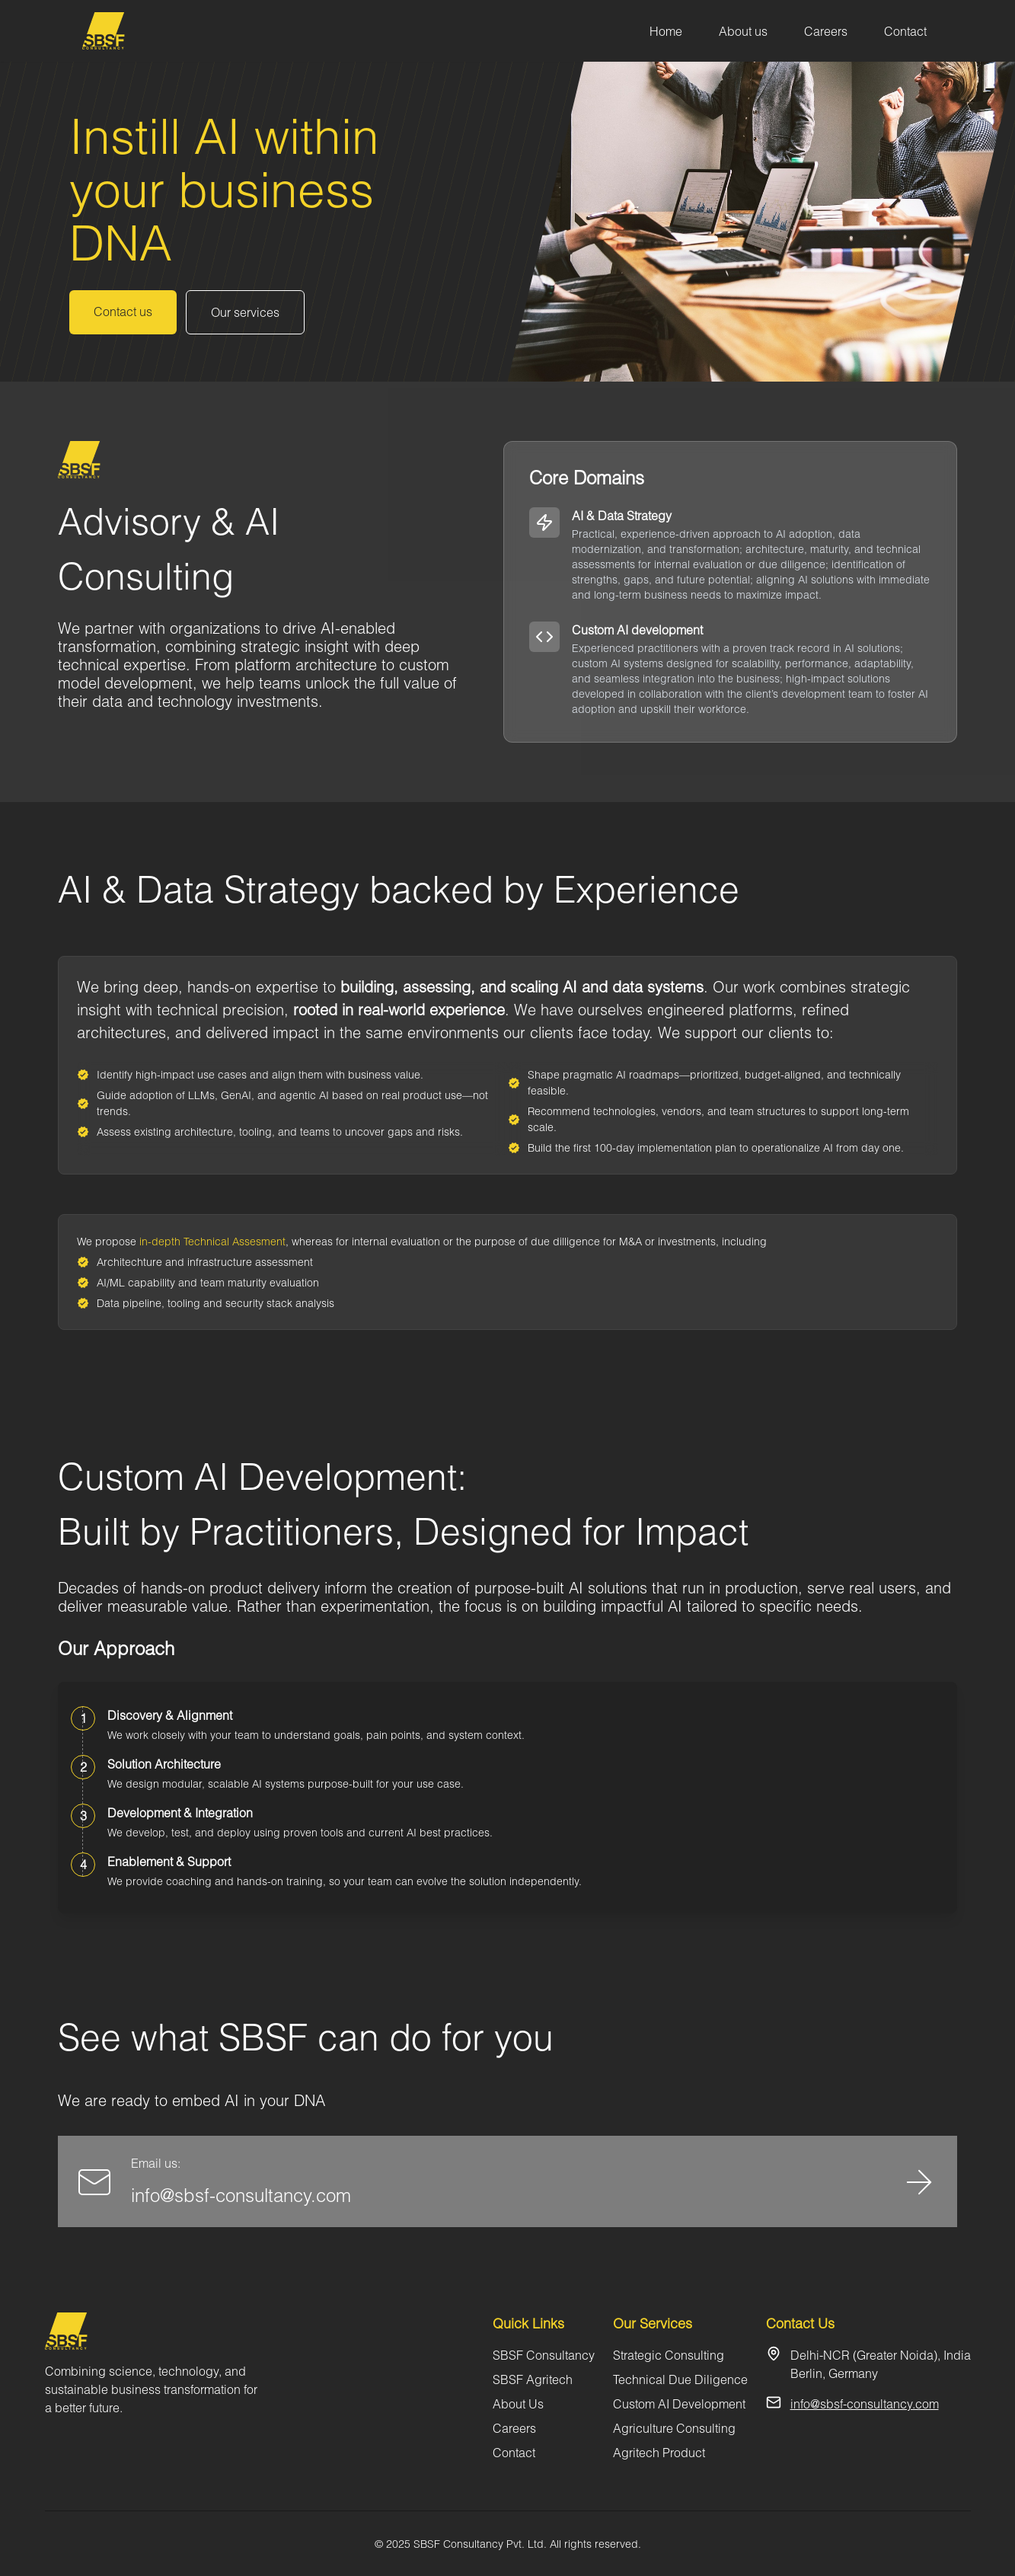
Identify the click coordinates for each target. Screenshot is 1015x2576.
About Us (518, 2403)
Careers (825, 31)
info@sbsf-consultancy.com (241, 2195)
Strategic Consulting (668, 2354)
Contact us (123, 311)
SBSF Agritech (533, 2379)
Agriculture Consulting (674, 2428)
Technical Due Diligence (680, 2379)
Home (666, 31)
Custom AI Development (679, 2403)
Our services (245, 312)
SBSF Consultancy (544, 2354)
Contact (905, 31)
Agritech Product (659, 2452)
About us (743, 31)
